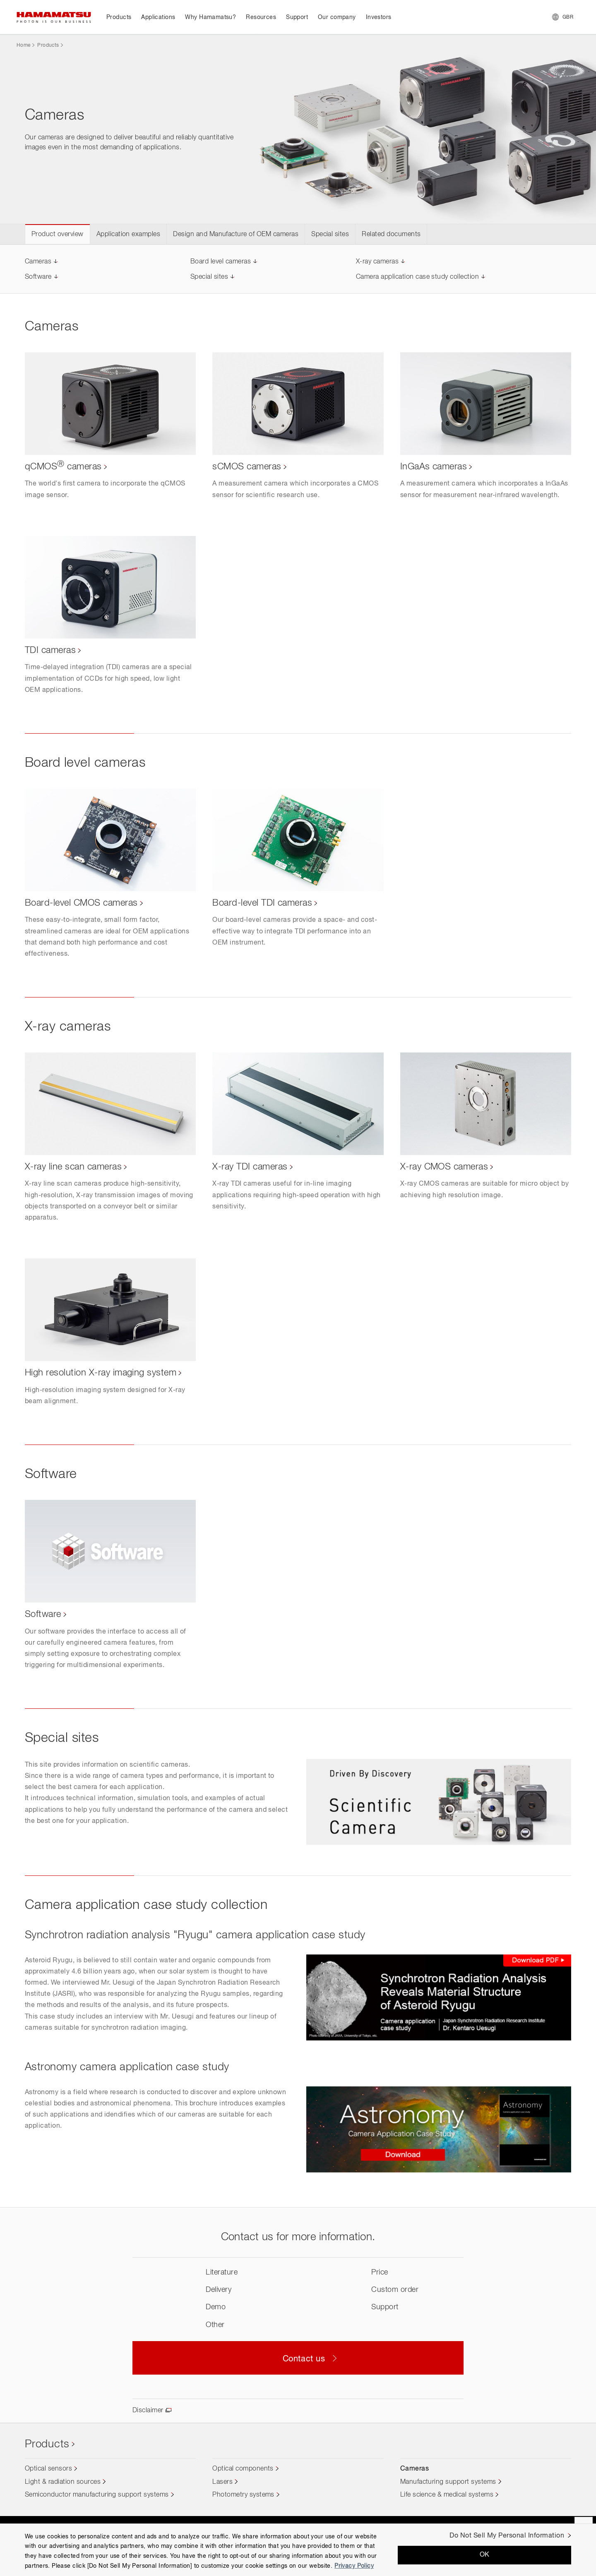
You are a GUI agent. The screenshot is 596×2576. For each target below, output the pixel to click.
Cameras (38, 261)
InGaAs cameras (433, 466)
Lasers (222, 2482)
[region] (298, 2549)
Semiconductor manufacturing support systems (97, 2495)
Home (23, 45)
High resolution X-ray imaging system (100, 1373)
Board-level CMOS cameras (81, 903)
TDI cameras (50, 650)
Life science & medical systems (446, 2495)
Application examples (128, 234)
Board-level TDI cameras (262, 903)
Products (48, 45)
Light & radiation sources (63, 2482)
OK (485, 2555)
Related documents (391, 234)
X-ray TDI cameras (249, 1167)
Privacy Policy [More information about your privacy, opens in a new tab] (354, 2566)
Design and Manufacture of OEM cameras (235, 234)
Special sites (330, 234)
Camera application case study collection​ (417, 277)
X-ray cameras (377, 261)
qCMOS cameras (63, 466)
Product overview (57, 234)
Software (38, 277)
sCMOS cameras (246, 466)
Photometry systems (243, 2495)
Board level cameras (220, 261)
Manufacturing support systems (448, 2482)
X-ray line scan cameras (73, 1167)
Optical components (243, 2469)
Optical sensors (48, 2469)
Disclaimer (147, 2410)
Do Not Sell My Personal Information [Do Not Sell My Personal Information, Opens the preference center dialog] (506, 2536)
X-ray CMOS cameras (444, 1167)
